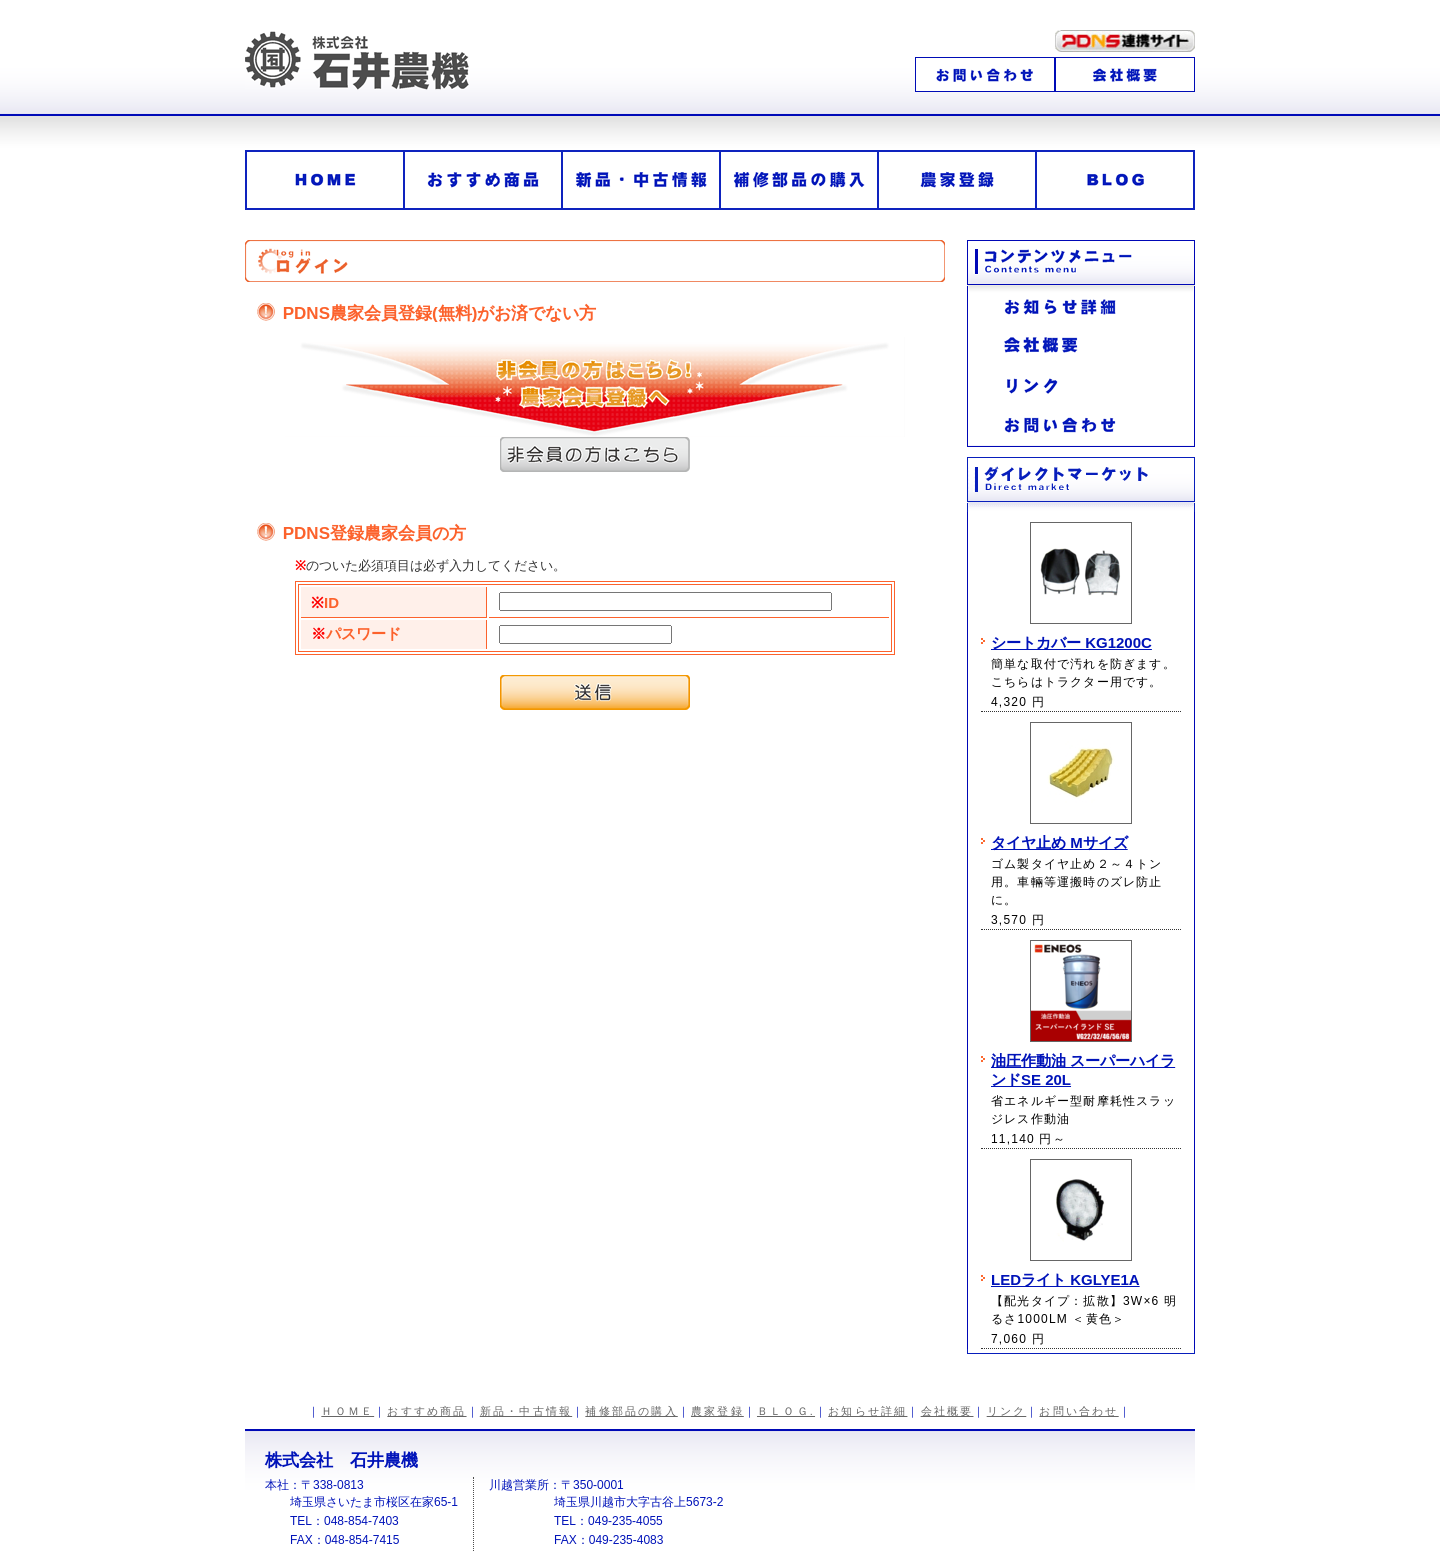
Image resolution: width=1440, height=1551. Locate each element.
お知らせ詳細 (867, 1411)
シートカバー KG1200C (1071, 642)
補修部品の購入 (631, 1411)
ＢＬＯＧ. (786, 1411)
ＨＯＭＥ (347, 1411)
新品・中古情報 (526, 1411)
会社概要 (947, 1411)
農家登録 (717, 1411)
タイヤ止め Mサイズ (1059, 842)
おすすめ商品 (426, 1411)
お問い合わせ (1078, 1411)
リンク (1007, 1411)
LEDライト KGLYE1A (1065, 1279)
